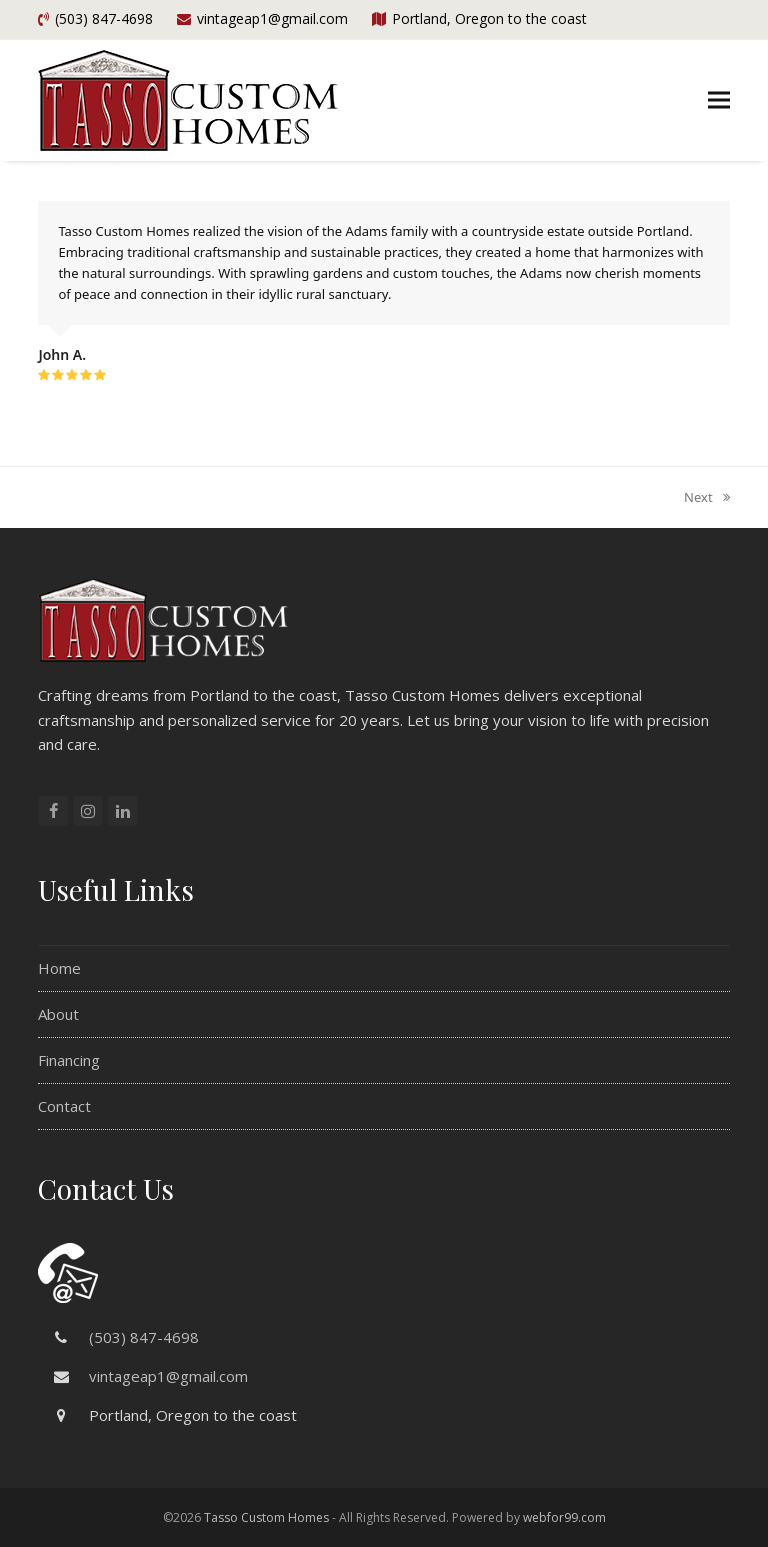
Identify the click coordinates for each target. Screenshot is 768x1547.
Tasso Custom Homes (266, 1517)
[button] (719, 100)
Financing (69, 1060)
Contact (64, 1106)
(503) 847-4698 (144, 1337)
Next (707, 498)
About (58, 1014)
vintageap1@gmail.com (168, 1376)
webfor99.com (564, 1517)
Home (59, 968)
